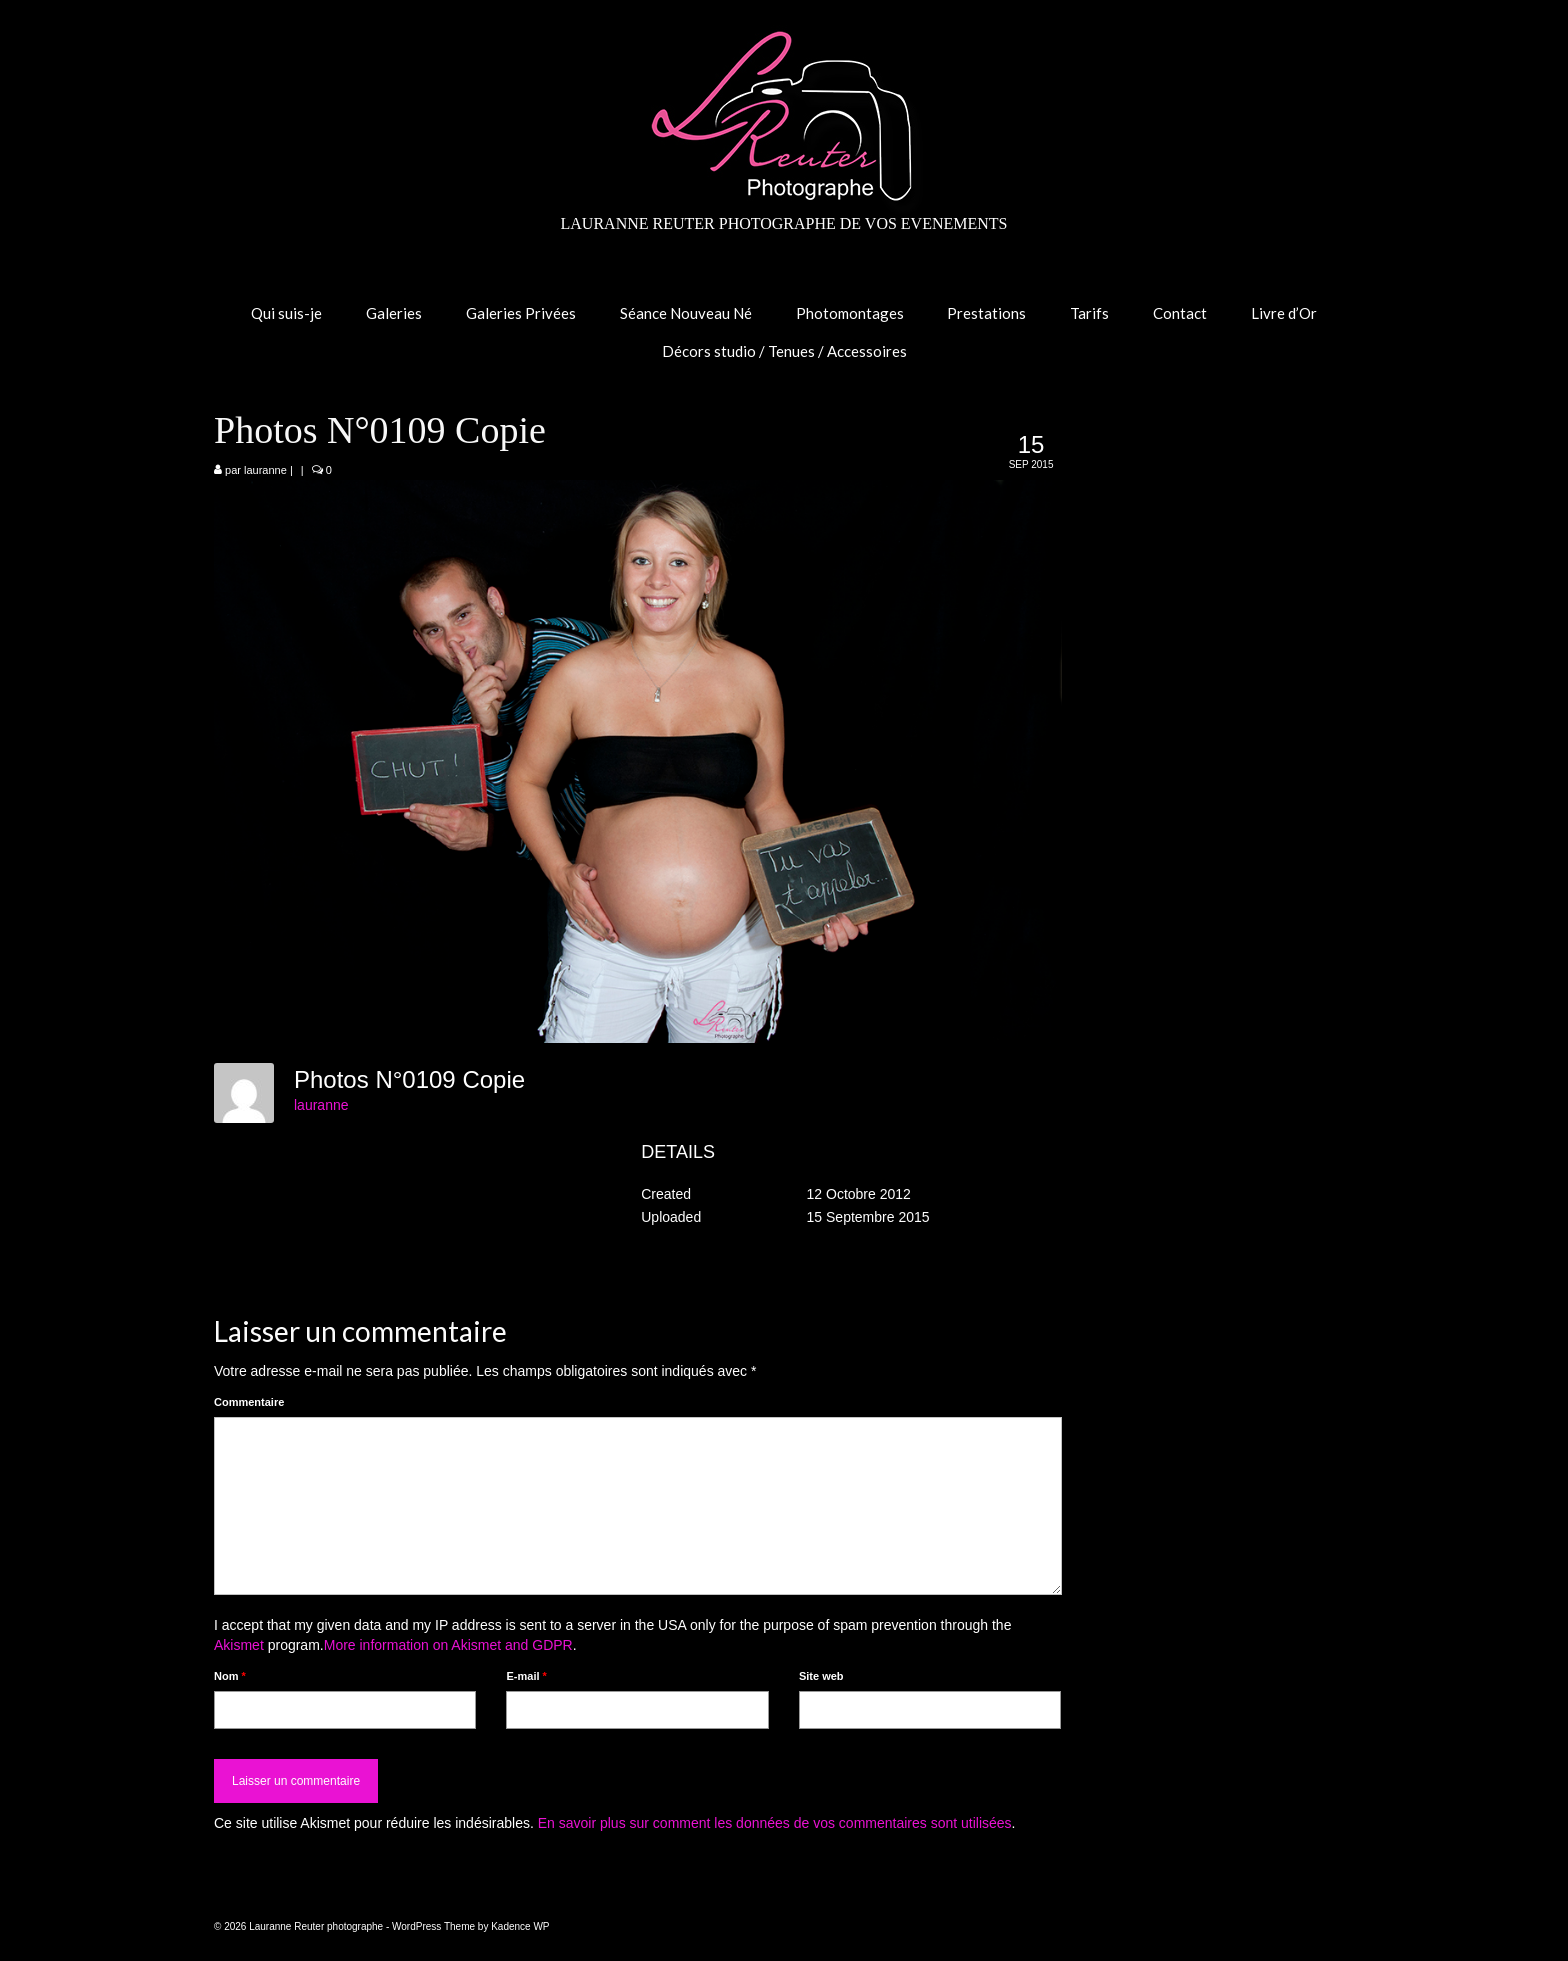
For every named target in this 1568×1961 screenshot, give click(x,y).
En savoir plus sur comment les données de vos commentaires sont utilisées (775, 1823)
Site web (821, 1676)
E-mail (526, 1676)
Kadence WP (520, 1926)
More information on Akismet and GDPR (448, 1645)
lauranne (265, 470)
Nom (230, 1676)
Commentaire (249, 1402)
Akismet (239, 1645)
